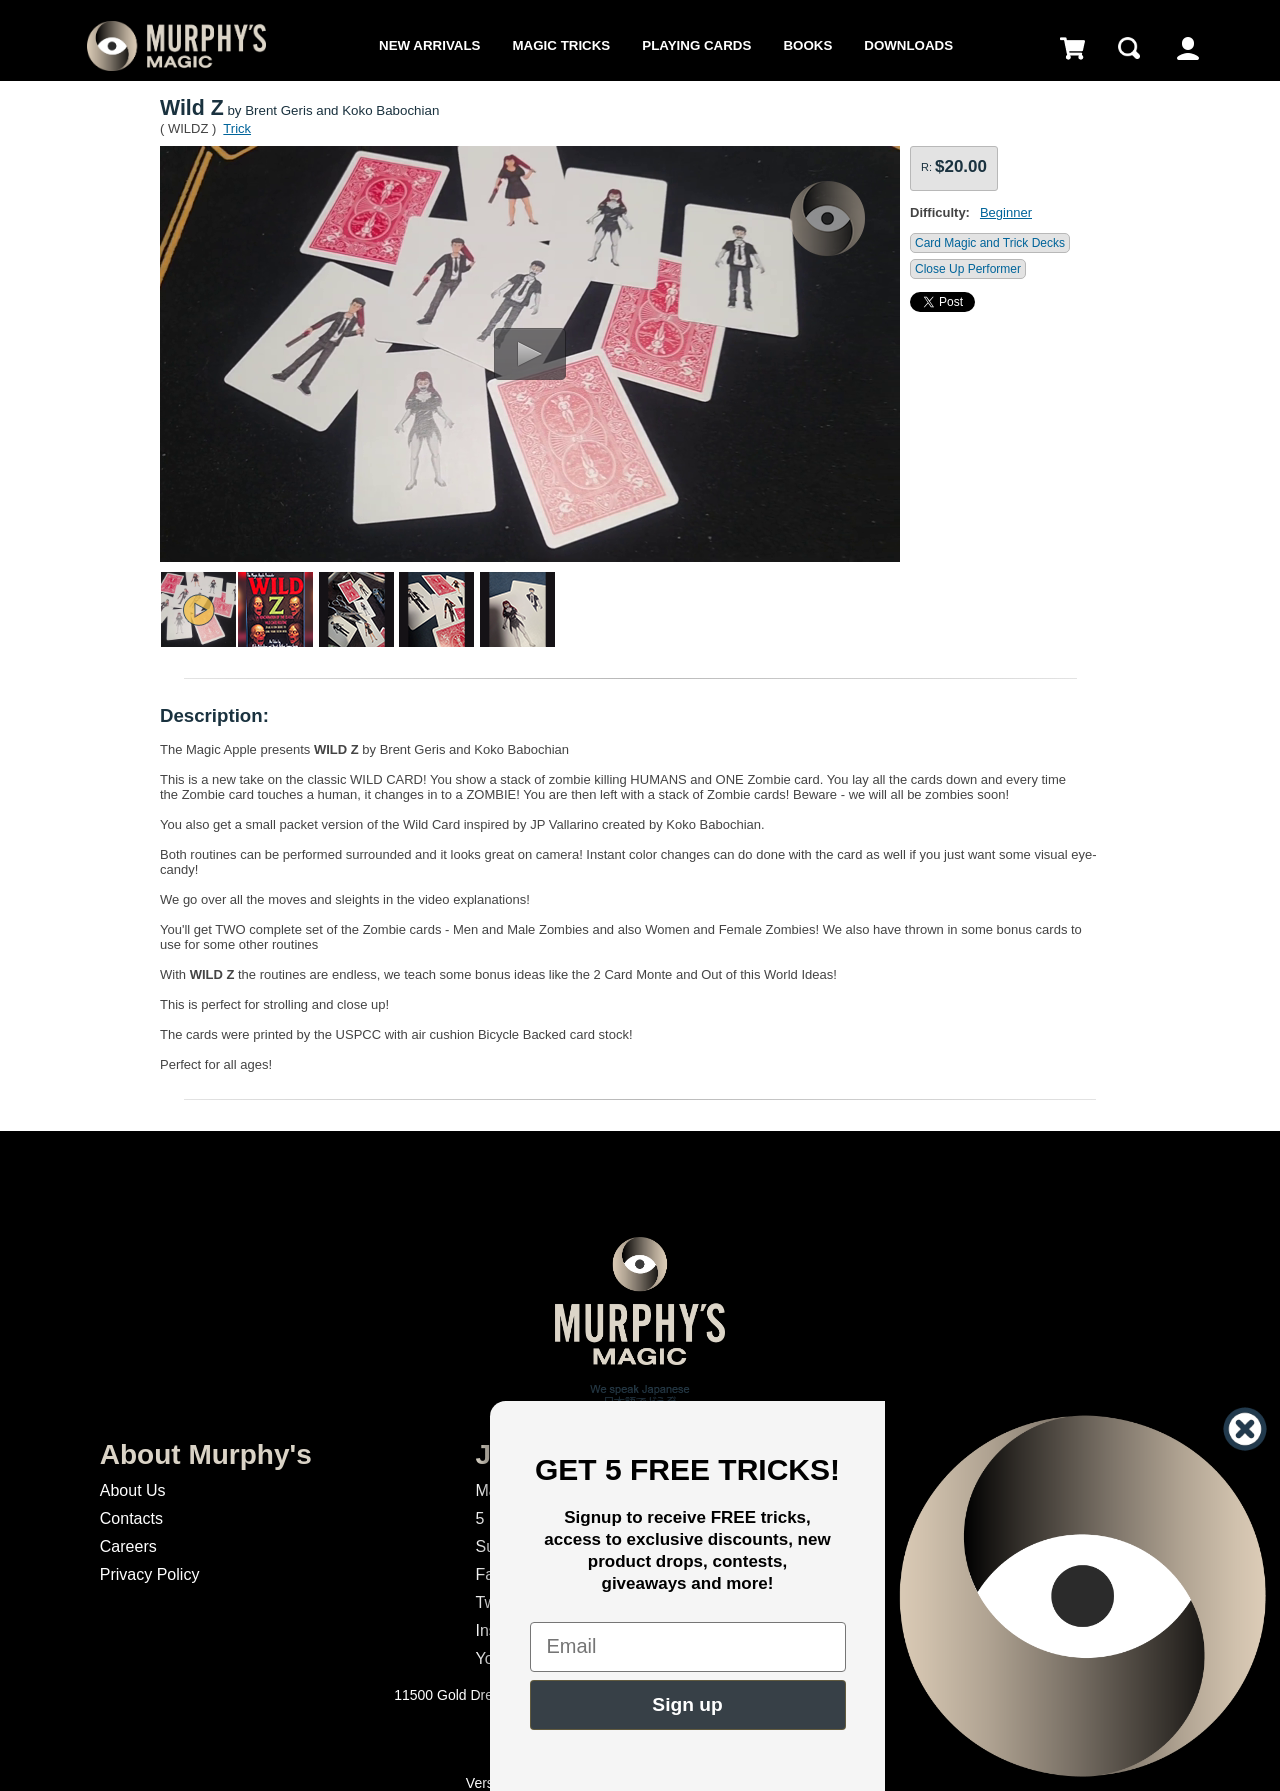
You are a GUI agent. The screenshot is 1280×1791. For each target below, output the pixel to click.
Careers (128, 1546)
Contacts (131, 1518)
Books (807, 45)
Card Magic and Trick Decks (990, 243)
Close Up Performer (968, 269)
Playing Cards (696, 45)
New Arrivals (429, 45)
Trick (237, 128)
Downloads (908, 45)
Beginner (1006, 212)
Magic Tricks (562, 45)
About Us (133, 1490)
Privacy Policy (150, 1574)
